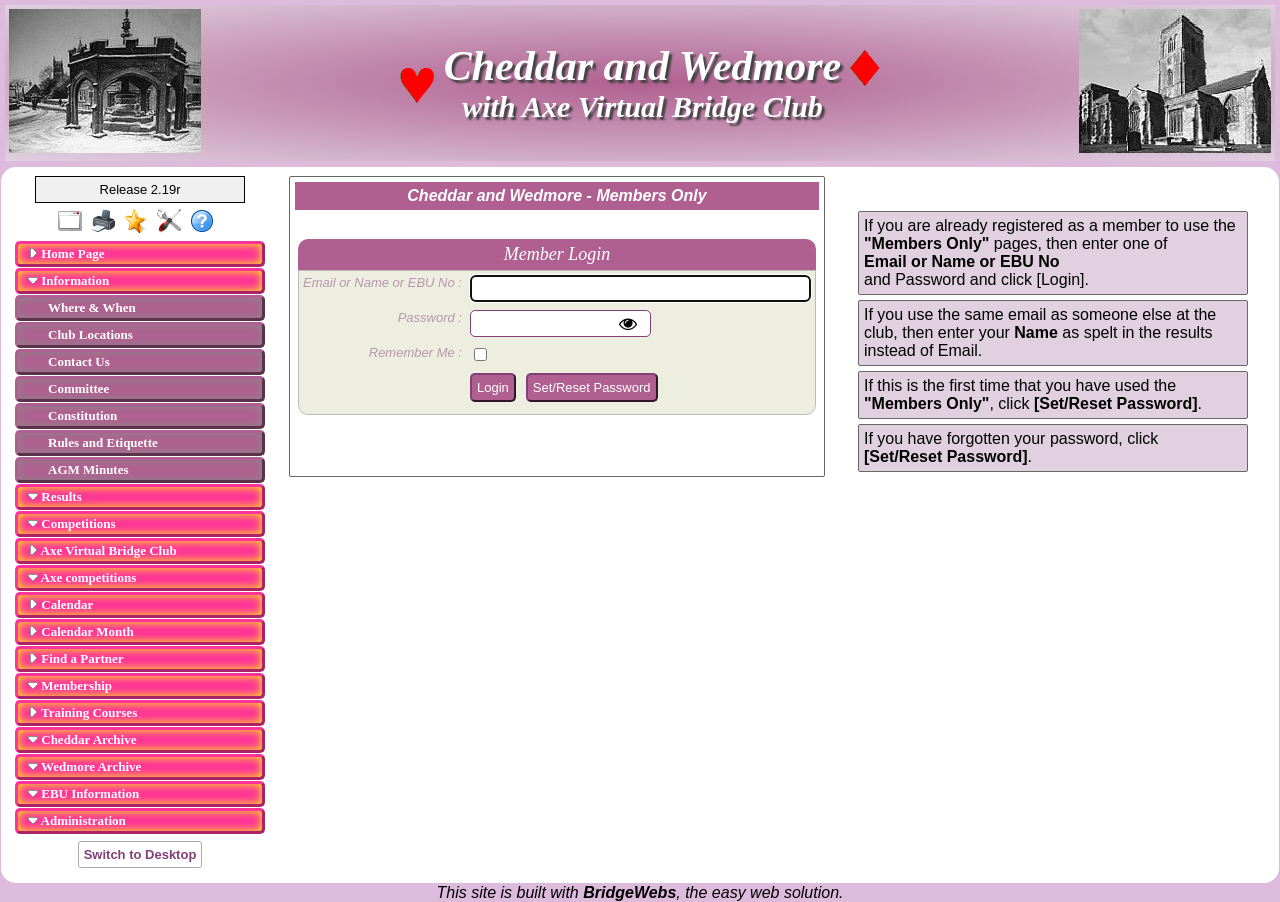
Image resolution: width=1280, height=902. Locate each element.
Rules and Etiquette (103, 442)
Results (55, 496)
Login (493, 387)
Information (68, 280)
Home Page (66, 253)
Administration (77, 820)
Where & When (92, 307)
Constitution (82, 415)
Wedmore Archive (84, 766)
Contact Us (79, 361)
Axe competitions (82, 577)
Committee (78, 388)
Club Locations (90, 334)
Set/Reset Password (592, 387)
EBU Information (83, 793)
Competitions (72, 523)
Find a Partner (76, 658)
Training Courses (82, 712)
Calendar (60, 604)
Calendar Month (81, 631)
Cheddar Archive (82, 739)
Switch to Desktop (140, 854)
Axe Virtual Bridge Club (102, 550)
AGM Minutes (88, 469)
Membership (70, 685)
